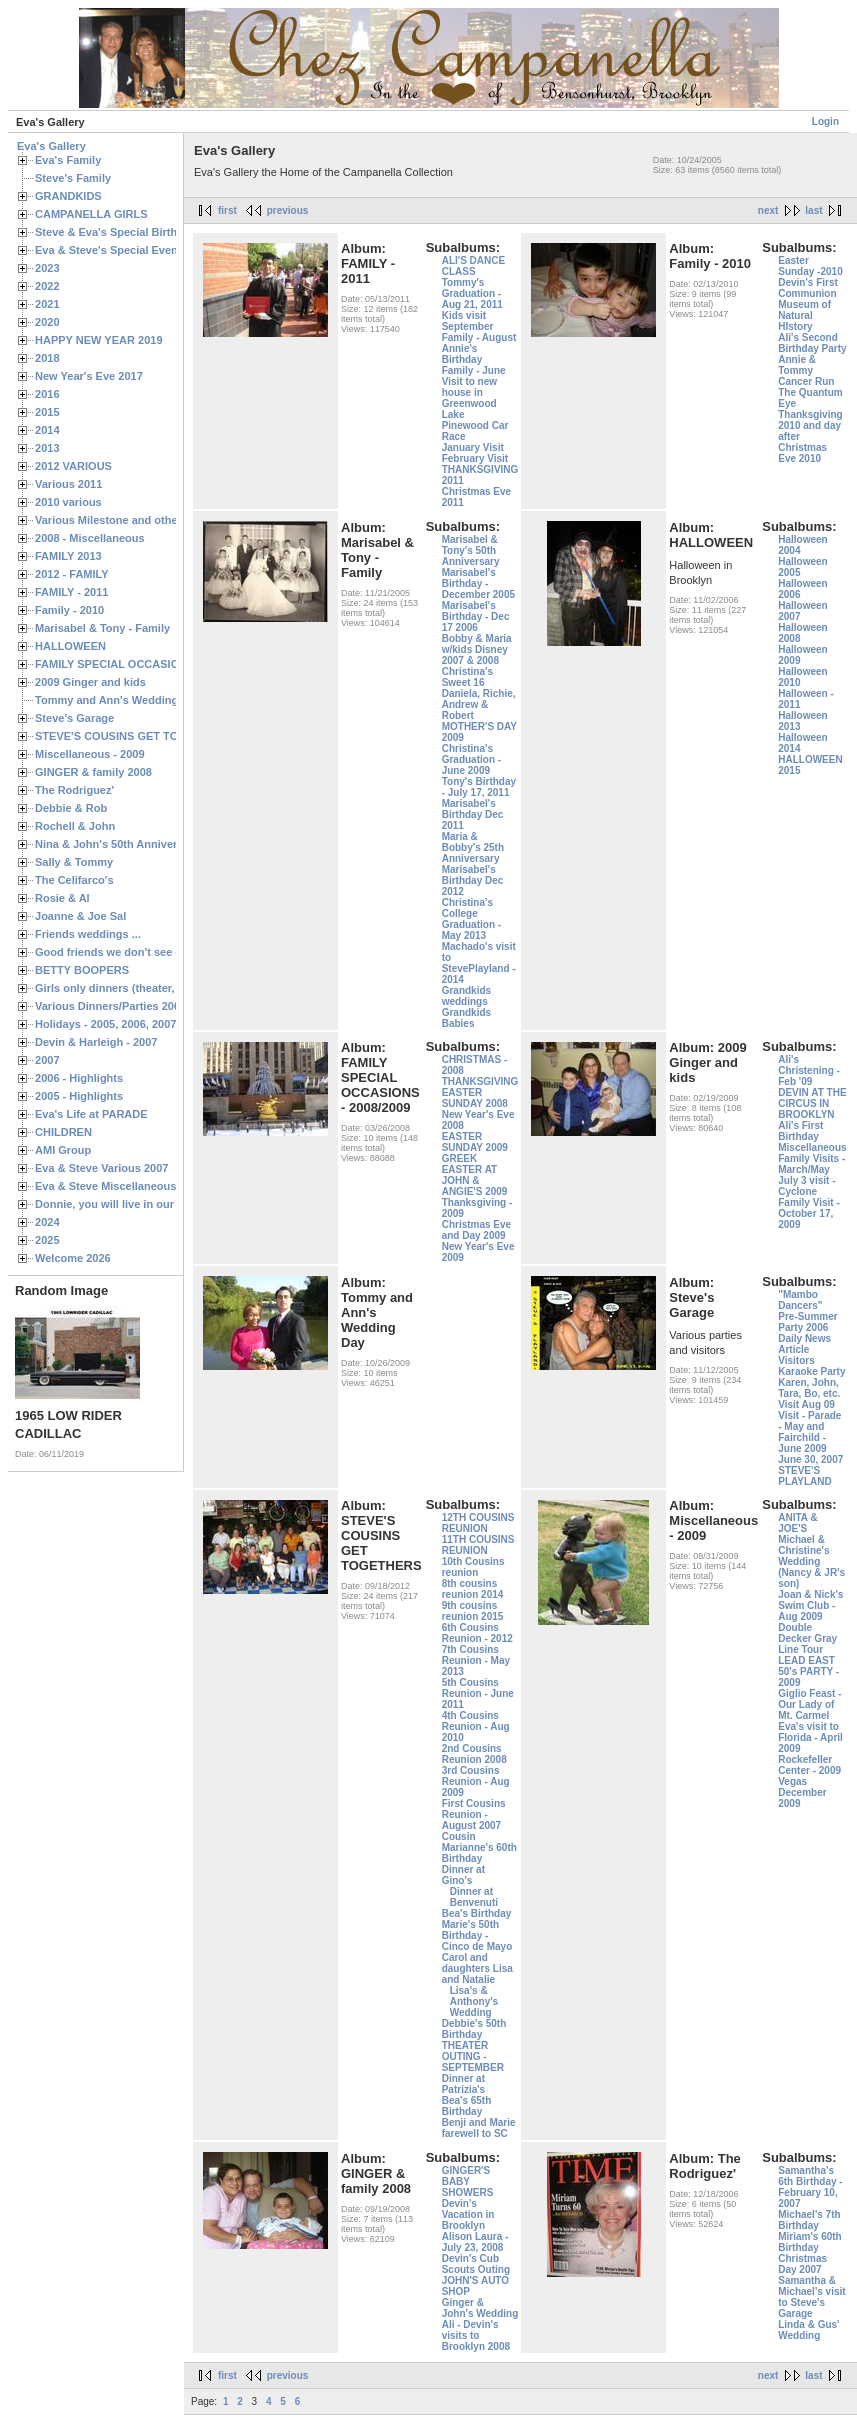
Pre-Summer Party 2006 (807, 1322)
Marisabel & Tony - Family (102, 628)
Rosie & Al (62, 898)
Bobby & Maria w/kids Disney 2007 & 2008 (477, 649)
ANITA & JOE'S (797, 1523)
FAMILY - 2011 (71, 592)
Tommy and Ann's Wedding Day (118, 700)
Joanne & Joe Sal (80, 916)
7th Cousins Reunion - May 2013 (476, 1660)
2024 (47, 1222)
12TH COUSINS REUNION (478, 1523)
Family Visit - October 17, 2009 (809, 1213)
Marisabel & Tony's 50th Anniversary (471, 550)
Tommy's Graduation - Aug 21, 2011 (472, 293)
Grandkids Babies (466, 1018)
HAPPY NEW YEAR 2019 (99, 340)
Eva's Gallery (51, 146)
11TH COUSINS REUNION (478, 1545)
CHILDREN (63, 1132)
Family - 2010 (69, 610)
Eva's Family (68, 160)
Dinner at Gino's (463, 1875)
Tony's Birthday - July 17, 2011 (479, 787)
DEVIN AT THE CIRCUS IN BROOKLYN (812, 1103)
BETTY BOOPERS (82, 970)
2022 (47, 286)
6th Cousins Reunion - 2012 (477, 1633)
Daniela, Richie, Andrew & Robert (479, 704)
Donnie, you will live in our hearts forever (142, 1204)
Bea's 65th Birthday (467, 2106)
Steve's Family (73, 178)
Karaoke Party (811, 1371)
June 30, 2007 (810, 1459)
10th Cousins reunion (473, 1567)
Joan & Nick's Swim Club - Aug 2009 (810, 1605)
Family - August (479, 337)
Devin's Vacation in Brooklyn (468, 2214)
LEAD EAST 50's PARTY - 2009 (808, 1671)
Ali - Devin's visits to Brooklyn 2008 (476, 2335)
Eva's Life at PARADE (91, 1114)
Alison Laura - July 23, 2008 (475, 2242)
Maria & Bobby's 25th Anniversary (473, 847)
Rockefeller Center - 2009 (809, 1765)
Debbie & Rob (71, 808)
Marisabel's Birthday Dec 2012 (473, 880)
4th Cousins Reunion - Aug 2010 (476, 1726)
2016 (47, 394)
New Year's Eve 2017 (89, 376)
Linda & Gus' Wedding (808, 2330)
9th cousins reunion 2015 (473, 1611)
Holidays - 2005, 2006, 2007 (105, 1024)
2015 (47, 412)
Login (825, 121)
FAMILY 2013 (68, 556)
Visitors (796, 1360)
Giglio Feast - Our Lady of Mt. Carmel (809, 1704)
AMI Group (63, 1150)
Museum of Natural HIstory (804, 315)
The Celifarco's (74, 880)
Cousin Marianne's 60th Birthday (479, 1847)
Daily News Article (804, 1344)
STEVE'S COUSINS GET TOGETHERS (133, 736)
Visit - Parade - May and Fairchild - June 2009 (809, 1432)
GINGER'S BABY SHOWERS (468, 2181)
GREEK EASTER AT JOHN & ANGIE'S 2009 (475, 1175)
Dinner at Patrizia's (464, 2084)
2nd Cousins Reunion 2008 (474, 1754)
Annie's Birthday (462, 354)
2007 (47, 1060)
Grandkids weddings (466, 996)
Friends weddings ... (88, 934)
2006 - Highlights (79, 1078)
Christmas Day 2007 (802, 2264)
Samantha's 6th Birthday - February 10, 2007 (810, 2187)
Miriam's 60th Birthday (810, 2242)
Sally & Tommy (74, 862)
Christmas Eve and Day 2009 (476, 1230)
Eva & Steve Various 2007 (102, 1168)
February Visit (475, 458)
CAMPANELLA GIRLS (91, 214)
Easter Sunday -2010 (810, 266)
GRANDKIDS (68, 196)
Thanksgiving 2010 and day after (810, 425)
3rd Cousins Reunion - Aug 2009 (476, 1781)
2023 (47, 268)
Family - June (474, 370)
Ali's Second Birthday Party (812, 343)
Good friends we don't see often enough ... (146, 952)
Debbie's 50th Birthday (474, 2029)
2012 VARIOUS (73, 466)
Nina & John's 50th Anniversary (117, 844)
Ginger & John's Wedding (480, 2308)
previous (288, 210)
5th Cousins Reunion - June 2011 (478, 1693)
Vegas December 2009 (802, 1792)
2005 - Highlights (79, 1096)
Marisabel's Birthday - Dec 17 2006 (476, 616)
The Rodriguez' (74, 790)
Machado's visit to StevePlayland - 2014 (479, 963)
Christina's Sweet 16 (467, 677)
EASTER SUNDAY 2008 (475, 1098)
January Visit (473, 447)
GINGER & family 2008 (93, 772)
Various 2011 (68, 484)
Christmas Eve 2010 (802, 453)
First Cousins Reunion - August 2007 (474, 1814)
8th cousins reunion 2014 (473, 1589)
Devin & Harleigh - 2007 (96, 1042)
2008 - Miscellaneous (90, 538)
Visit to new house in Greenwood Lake (469, 398)
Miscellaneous (812, 1147)
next (768, 210)
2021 (47, 304)
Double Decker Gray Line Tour (807, 1638)
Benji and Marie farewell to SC (479, 2128)
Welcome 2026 (73, 1258)
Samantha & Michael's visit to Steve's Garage (811, 2297)
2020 (47, 322)
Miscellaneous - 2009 (90, 754)
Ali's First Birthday (800, 1131)
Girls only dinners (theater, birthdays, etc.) (145, 988)
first (227, 210)
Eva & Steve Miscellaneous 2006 (119, 1186)
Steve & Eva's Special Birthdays (118, 232)
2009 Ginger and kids (90, 682)
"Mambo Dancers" (800, 1300)
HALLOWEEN (70, 646)
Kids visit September (468, 321)
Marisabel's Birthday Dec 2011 (473, 814)
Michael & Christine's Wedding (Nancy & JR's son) (811, 1561)
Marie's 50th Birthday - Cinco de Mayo (477, 1935)
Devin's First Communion (808, 288)
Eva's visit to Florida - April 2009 (810, 1737)
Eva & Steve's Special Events (111, 250)
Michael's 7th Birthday (809, 2220)
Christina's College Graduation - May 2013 (471, 919)
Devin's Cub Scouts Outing (476, 2264)
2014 (47, 430)
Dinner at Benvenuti (474, 1897)
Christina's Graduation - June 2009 (471, 759)
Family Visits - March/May (811, 1164)
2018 (47, 358)
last (813, 210)
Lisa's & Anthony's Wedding (474, 2001)
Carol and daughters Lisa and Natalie (477, 1968)
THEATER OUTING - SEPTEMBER (473, 2056)
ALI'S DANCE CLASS (474, 266)
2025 (47, 1240)
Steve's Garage (74, 718)
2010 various (68, 502)
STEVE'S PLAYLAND (805, 1476)
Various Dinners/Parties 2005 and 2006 (135, 1006)
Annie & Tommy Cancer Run (806, 370)
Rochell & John (75, 826)
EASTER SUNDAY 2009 (475, 1142)
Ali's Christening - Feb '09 (809, 1070)
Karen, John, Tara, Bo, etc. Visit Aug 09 (809, 1393)
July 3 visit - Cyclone (806, 1186)
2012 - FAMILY (72, 574)
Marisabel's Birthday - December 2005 (478, 583)
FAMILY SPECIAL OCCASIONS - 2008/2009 (145, 664)
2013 (47, 448)
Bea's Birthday (477, 1913)
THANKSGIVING (480, 1081)
